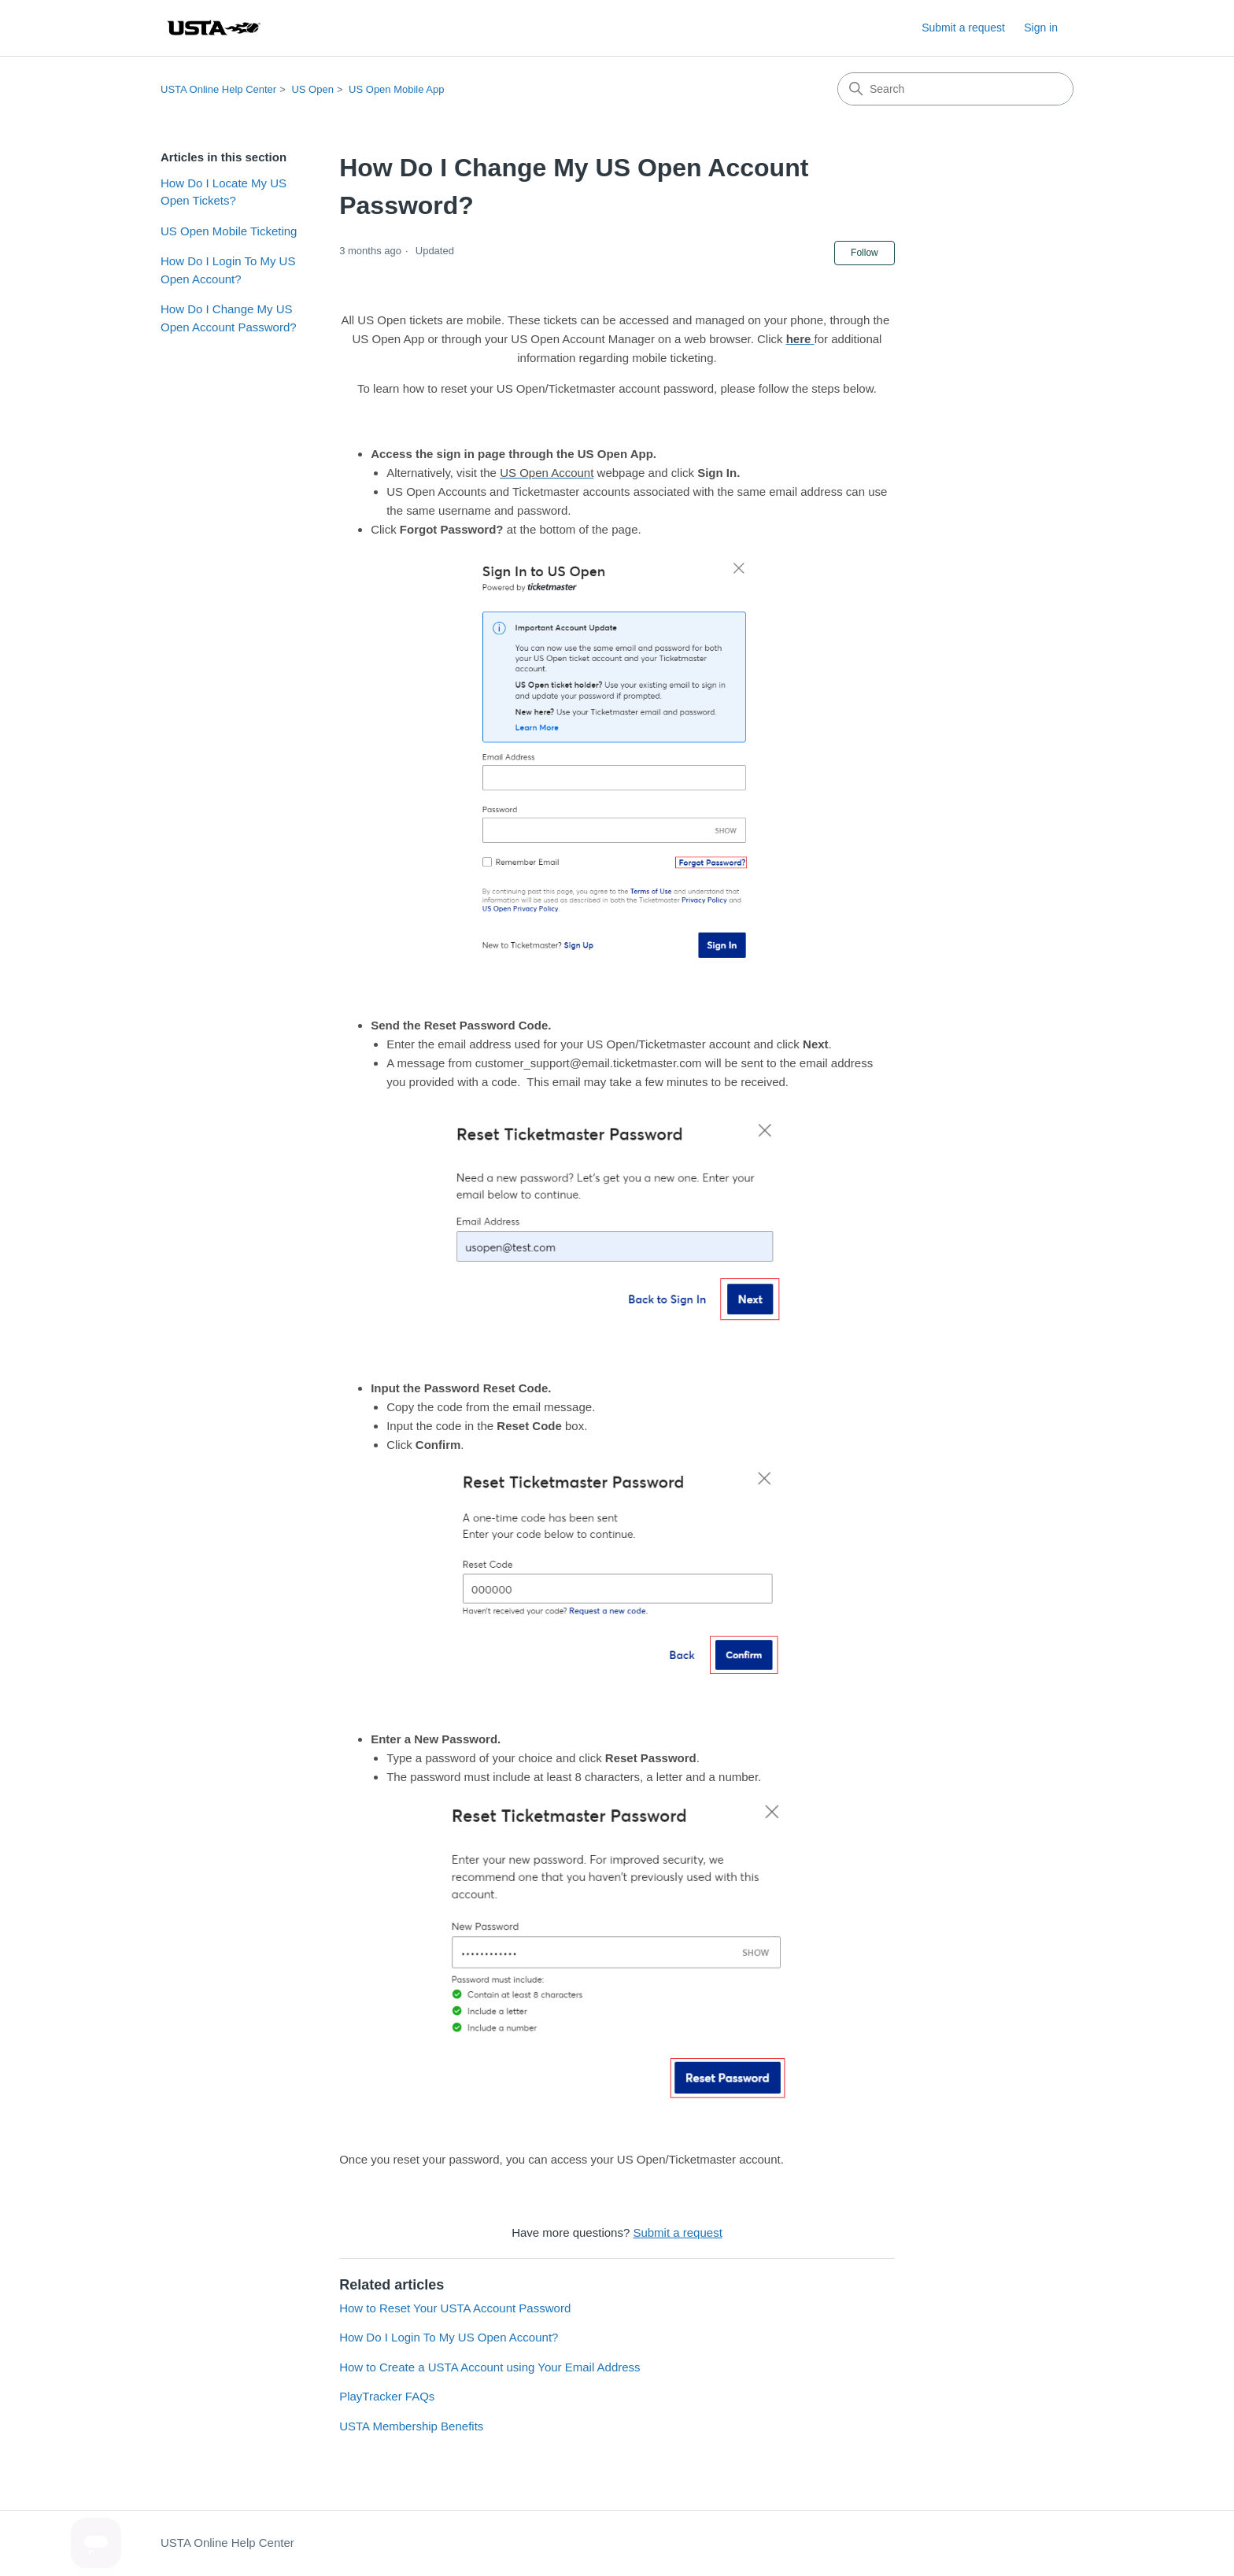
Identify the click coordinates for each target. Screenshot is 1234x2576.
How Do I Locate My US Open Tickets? (223, 192)
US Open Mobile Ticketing (229, 231)
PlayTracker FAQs (386, 2396)
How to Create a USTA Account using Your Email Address (489, 2367)
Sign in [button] (1041, 27)
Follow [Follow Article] (864, 252)
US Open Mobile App (396, 89)
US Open (312, 89)
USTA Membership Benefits (411, 2426)
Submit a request (963, 27)
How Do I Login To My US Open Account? (228, 270)
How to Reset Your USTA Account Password (455, 2308)
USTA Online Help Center (218, 89)
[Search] (955, 89)
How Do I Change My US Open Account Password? (229, 318)
